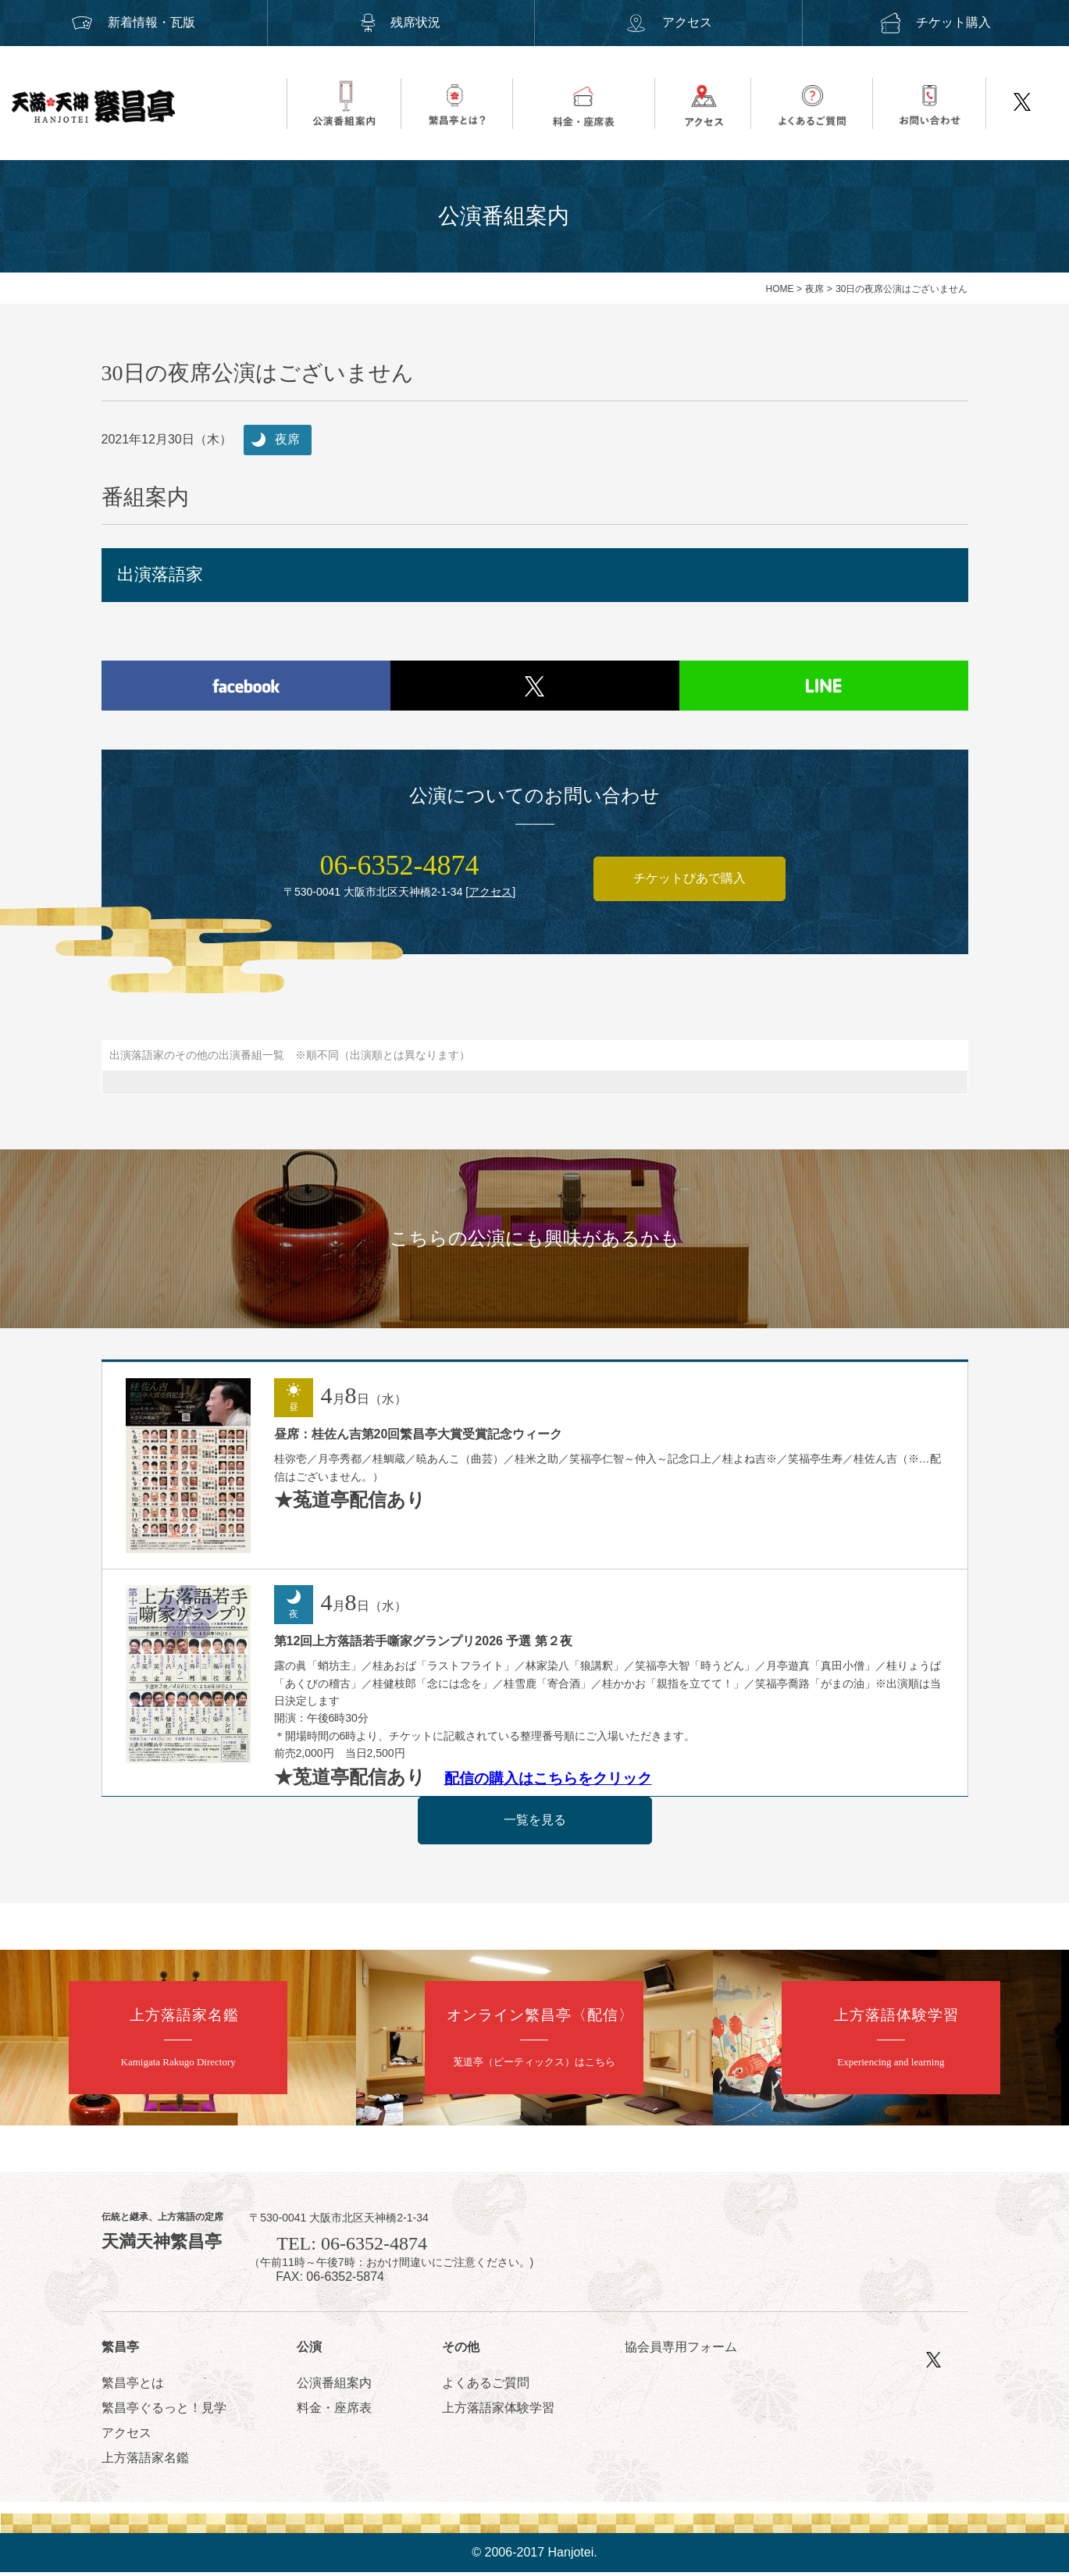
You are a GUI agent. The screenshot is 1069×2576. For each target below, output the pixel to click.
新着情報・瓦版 (133, 22)
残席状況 (400, 22)
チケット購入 (935, 22)
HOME (780, 288)
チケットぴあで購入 (689, 882)
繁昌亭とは (133, 2386)
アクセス (668, 22)
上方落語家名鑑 (145, 2461)
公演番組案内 (334, 2386)
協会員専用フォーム (681, 2350)
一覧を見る (535, 1823)
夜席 (814, 288)
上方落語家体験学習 (498, 2411)
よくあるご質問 (485, 2386)
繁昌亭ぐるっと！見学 (164, 2411)
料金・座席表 (334, 2411)
